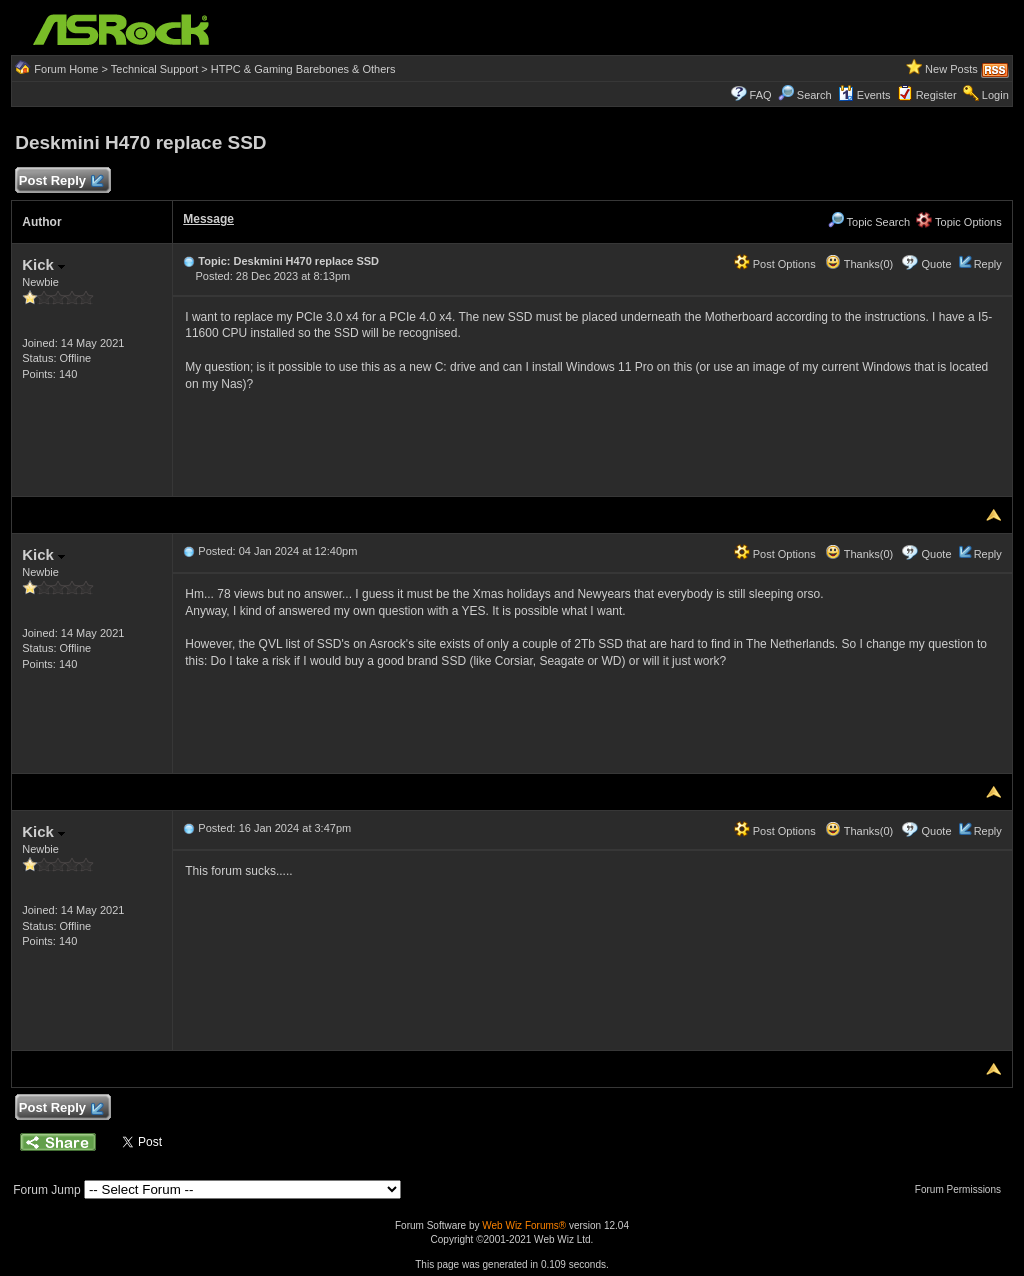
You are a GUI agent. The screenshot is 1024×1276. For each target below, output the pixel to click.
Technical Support (154, 69)
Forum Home (66, 69)
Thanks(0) (859, 264)
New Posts (951, 69)
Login (995, 95)
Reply (988, 264)
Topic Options (959, 222)
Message (208, 219)
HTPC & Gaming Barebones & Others (303, 69)
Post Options (775, 264)
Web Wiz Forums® (524, 1225)
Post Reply (60, 181)
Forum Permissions (963, 1189)
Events (864, 95)
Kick (43, 264)
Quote (937, 264)
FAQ (761, 95)
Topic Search (869, 222)
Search (814, 95)
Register (936, 95)
